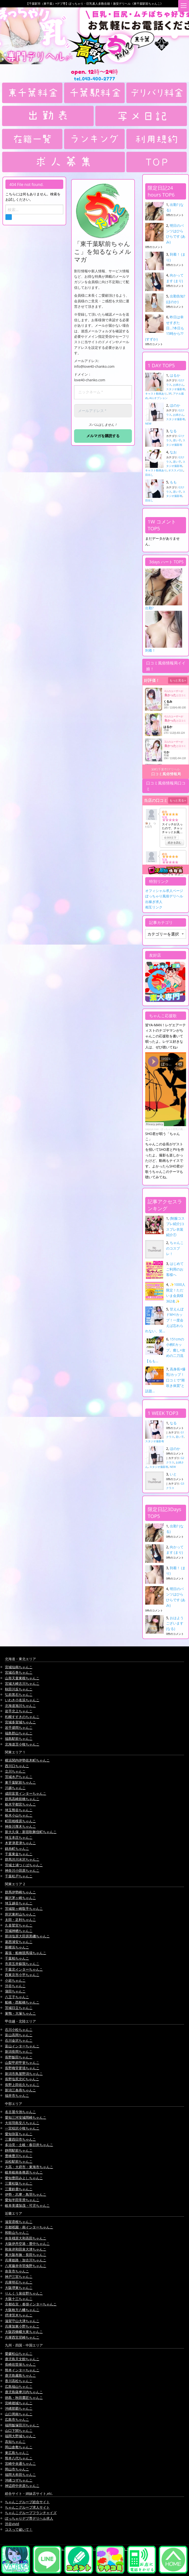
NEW (148, 423)
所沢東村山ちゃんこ (20, 1914)
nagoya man (152, 1129)
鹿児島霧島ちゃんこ (20, 2375)
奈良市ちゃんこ (17, 2271)
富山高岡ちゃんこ (18, 2035)
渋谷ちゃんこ (15, 1985)
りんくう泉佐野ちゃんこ (24, 2293)
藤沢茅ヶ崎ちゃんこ (20, 1897)
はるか (175, 375)
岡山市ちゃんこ (17, 2469)
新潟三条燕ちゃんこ (20, 2090)
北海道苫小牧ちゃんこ (22, 1744)
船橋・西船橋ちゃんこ (22, 2002)
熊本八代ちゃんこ (18, 2458)
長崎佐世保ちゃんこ (20, 2364)
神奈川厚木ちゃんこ (20, 1826)
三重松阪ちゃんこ (18, 2183)
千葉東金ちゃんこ (18, 1854)
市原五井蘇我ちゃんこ (22, 1963)
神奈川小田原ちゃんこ (22, 1870)
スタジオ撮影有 (175, 389)
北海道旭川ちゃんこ (20, 1705)
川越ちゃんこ (15, 1787)
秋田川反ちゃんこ (18, 1689)
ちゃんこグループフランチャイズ (31, 2512)
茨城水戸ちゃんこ (18, 1776)
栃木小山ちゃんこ (18, 1815)
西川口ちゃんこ (17, 1765)
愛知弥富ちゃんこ (18, 2133)
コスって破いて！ (18, 2529)
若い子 (177, 440)
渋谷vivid (12, 2523)
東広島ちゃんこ (17, 2452)
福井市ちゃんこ (17, 2095)
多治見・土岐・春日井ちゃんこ (29, 2144)
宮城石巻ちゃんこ (18, 1672)
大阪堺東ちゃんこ (18, 2287)
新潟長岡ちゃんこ (18, 2051)
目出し (149, 474)
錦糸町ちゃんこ (17, 1848)
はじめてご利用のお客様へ (175, 1269)
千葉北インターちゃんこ (24, 1969)
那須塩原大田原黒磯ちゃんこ (27, 1936)
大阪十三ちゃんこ (18, 2298)
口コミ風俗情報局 (166, 774)
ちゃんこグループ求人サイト (27, 2507)
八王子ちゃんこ (17, 1996)
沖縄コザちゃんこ (18, 2480)
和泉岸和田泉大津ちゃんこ (25, 2249)
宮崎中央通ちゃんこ (20, 2463)
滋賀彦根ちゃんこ (18, 2221)
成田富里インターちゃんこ (25, 1793)
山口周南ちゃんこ (18, 2414)
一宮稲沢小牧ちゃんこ (22, 2128)
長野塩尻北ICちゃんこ (22, 2079)
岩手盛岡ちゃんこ (18, 1727)
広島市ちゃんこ (17, 2419)
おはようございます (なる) (175, 1623)
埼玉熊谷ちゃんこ (18, 1810)
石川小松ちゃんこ (18, 2029)
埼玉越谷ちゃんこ (18, 1903)
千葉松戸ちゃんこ (18, 1876)
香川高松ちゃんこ (18, 2380)
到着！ (150, 650)
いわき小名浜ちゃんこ (22, 1700)
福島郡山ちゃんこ (18, 1733)
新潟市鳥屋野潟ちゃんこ (24, 2073)
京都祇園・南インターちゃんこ (29, 2227)
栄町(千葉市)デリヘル (165, 769)
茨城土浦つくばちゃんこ (24, 1865)
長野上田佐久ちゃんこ (22, 2084)
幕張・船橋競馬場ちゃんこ (25, 1952)
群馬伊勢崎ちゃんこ (20, 1892)
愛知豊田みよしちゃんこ (24, 2178)
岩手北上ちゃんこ (18, 1711)
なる (173, 431)
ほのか (175, 405)
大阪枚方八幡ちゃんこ (22, 2309)
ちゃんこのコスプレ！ (175, 1248)
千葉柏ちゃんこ (17, 1958)
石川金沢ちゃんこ (18, 2040)
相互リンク (153, 907)
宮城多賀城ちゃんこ (20, 1722)
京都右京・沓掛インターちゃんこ (31, 2304)
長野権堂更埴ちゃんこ (22, 2068)
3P (170, 393)
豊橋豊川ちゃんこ (18, 2155)
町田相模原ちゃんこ (20, 1821)
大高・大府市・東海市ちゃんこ (29, 2166)
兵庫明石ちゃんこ (18, 2282)
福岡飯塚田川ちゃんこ (22, 2425)
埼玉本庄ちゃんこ (18, 1837)
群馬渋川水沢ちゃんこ (22, 1859)
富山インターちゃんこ (22, 2046)
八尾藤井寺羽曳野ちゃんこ (25, 2265)
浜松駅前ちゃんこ (18, 2161)
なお (173, 452)
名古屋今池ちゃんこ (20, 2111)
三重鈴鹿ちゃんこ (18, 2189)
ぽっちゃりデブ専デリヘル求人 (29, 2518)
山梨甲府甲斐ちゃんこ (22, 2062)
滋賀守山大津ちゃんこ (22, 2320)
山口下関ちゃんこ (18, 2430)
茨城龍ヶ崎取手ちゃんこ (24, 1908)
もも (173, 482)
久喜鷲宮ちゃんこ (18, 1925)
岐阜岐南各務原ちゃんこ (24, 2172)
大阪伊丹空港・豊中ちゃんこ (27, 2243)
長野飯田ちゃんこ (18, 2057)
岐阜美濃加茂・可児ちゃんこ (27, 2205)
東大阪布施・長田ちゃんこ (25, 2254)
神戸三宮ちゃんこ (18, 2276)
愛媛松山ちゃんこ (18, 2353)
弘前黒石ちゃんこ (18, 1694)
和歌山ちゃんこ (17, 2232)
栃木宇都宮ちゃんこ (20, 1804)
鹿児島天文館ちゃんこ (22, 2359)
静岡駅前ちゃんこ (18, 2150)
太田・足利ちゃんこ (20, 1919)
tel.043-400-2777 (94, 78)
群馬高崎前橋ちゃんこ (22, 1798)
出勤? (149, 608)
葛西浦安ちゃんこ (18, 1941)
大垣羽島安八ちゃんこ (22, 2122)
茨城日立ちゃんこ (18, 2007)
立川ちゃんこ (15, 1771)
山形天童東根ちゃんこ (22, 1678)
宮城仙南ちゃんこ (18, 1667)
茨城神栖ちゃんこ (18, 1930)
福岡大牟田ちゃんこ (20, 2474)
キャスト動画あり (156, 393)
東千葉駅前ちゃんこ (20, 1782)
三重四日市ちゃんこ (20, 2139)
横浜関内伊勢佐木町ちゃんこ (27, 1760)
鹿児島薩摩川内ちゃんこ (24, 2392)
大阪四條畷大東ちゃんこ (24, 2331)
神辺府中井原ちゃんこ (22, 2485)
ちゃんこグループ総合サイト (27, 2501)
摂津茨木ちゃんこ (18, 2315)
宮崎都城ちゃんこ (18, 2403)
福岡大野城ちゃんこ (20, 2436)
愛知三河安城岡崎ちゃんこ (25, 2117)
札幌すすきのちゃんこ (22, 1716)
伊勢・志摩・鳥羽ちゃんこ (25, 2194)
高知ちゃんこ (15, 2441)
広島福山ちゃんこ (18, 2386)
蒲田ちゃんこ (15, 1991)
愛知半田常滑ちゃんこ (22, 2199)
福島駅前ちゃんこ (18, 1738)
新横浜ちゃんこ (17, 1947)
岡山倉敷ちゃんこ (18, 2447)
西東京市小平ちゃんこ (22, 1974)
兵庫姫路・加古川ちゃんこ (25, 2260)
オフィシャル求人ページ (164, 890)
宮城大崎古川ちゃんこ (22, 1683)
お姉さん (178, 384)
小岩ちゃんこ (15, 1980)
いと (173, 1474)
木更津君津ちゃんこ (20, 1842)
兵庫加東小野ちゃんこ (22, 2326)
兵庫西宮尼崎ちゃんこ (22, 2337)
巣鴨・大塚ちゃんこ (20, 2013)
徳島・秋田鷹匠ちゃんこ (24, 2397)
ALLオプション (158, 398)
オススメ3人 (175, 470)
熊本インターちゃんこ (22, 2370)
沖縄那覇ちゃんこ (18, 2408)
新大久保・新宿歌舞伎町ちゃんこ (31, 1831)
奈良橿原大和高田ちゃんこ (25, 2238)
